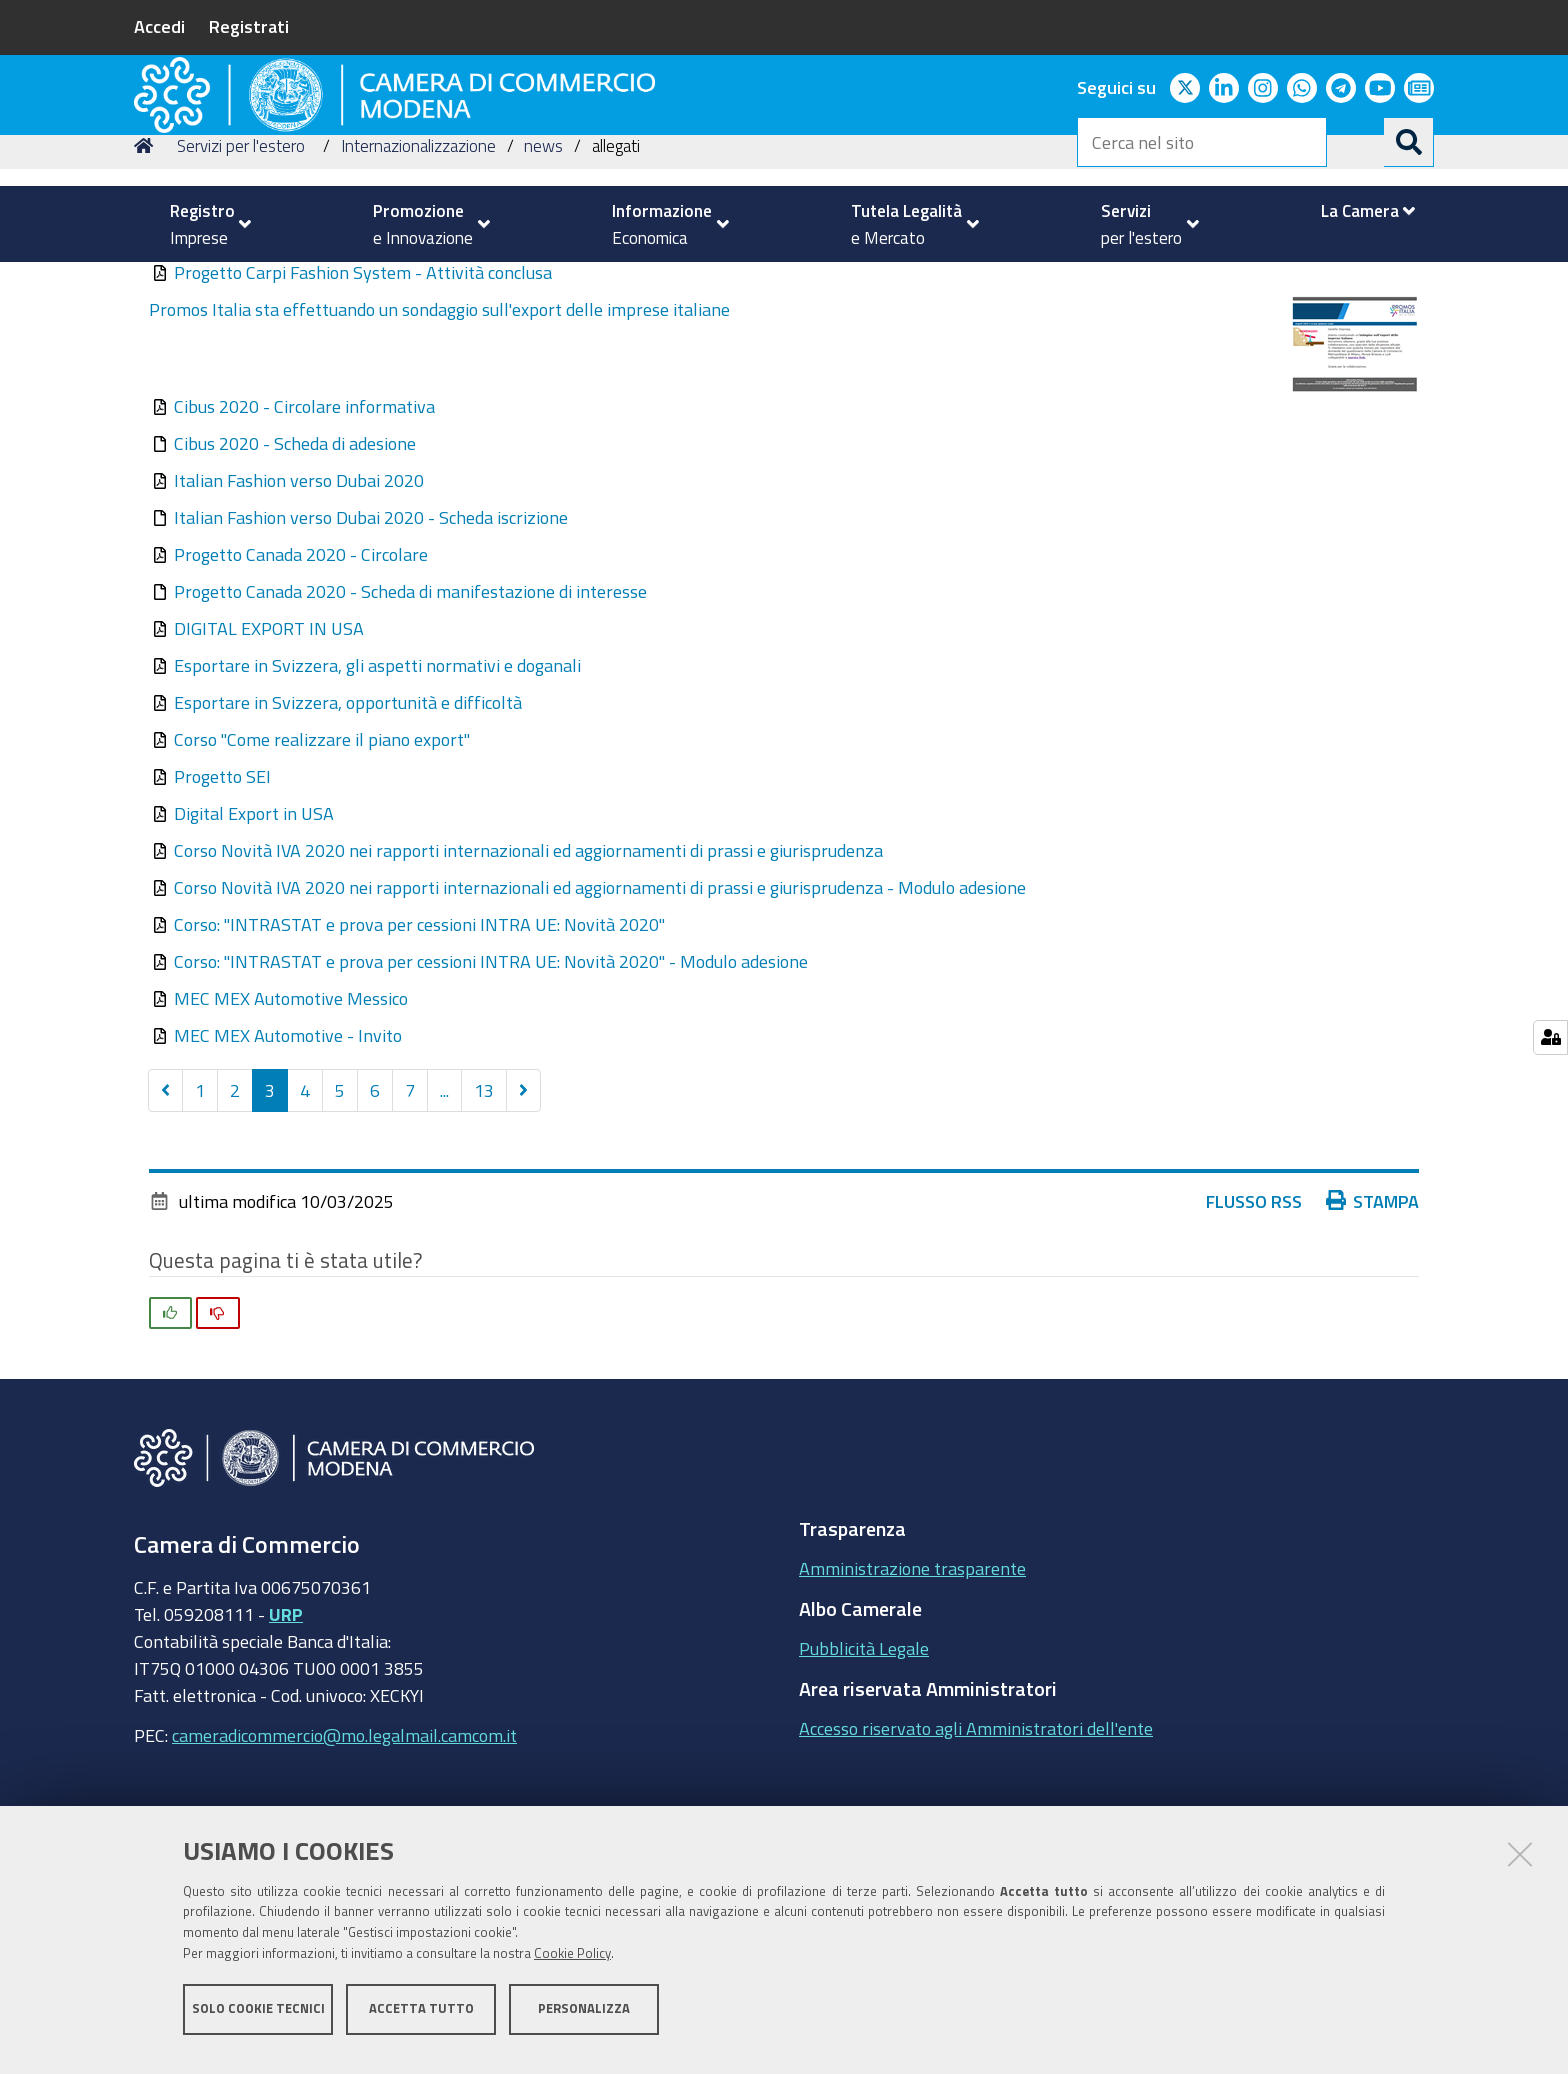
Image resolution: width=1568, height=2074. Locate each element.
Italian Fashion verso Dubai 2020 (299, 618)
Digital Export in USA (254, 951)
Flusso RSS (1254, 1339)
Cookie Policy (572, 1966)
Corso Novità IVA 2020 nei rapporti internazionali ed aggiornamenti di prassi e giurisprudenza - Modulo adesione (600, 1025)
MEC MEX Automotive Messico (291, 1136)
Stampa (1373, 1339)
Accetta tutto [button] (421, 2021)
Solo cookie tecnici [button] (258, 2021)
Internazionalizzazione (418, 283)
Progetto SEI (222, 914)
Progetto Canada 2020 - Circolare (301, 692)
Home (147, 283)
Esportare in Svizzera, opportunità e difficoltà (348, 840)
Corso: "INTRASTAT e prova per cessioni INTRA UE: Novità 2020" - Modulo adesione (491, 1099)
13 (484, 1228)
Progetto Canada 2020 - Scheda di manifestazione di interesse (410, 729)
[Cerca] (1409, 142)
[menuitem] (202, 224)
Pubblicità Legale (864, 1786)
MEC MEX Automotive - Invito (288, 1173)
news (543, 283)
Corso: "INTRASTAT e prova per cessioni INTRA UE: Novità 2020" (419, 1062)
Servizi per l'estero (241, 283)
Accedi (159, 26)
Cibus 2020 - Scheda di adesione (295, 581)
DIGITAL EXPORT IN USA (269, 766)
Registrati (249, 26)
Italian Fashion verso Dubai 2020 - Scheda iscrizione (371, 655)
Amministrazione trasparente (912, 1706)
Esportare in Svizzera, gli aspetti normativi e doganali (377, 803)
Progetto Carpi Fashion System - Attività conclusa (363, 410)
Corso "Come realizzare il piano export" (322, 877)
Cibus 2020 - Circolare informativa (304, 544)
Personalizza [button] (584, 2021)
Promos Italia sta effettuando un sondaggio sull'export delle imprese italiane (439, 447)
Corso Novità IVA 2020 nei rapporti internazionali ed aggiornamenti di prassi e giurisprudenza (528, 988)
